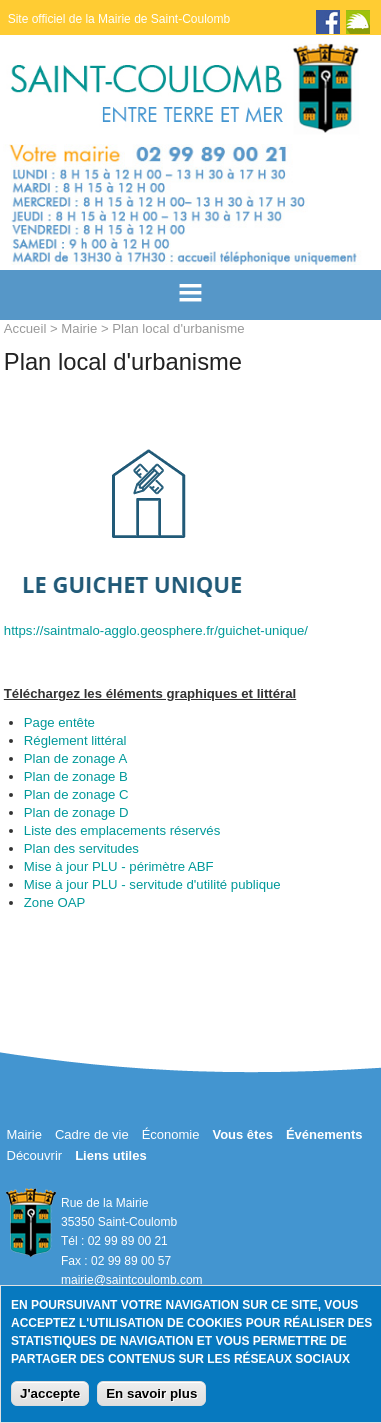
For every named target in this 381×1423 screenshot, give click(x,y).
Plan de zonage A (75, 758)
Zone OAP (55, 902)
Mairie (79, 328)
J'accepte (50, 1393)
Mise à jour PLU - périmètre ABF (119, 866)
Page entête (59, 722)
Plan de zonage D (76, 812)
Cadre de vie (92, 1134)
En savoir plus (151, 1393)
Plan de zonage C (76, 794)
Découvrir (35, 1155)
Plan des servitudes (81, 848)
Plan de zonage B (76, 776)
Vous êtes (242, 1134)
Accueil (25, 328)
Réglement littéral (75, 740)
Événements (324, 1134)
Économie (171, 1134)
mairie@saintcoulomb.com (132, 1280)
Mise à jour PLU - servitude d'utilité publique (152, 884)
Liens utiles (111, 1155)
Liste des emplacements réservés (122, 830)
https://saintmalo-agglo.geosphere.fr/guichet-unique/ (156, 630)
